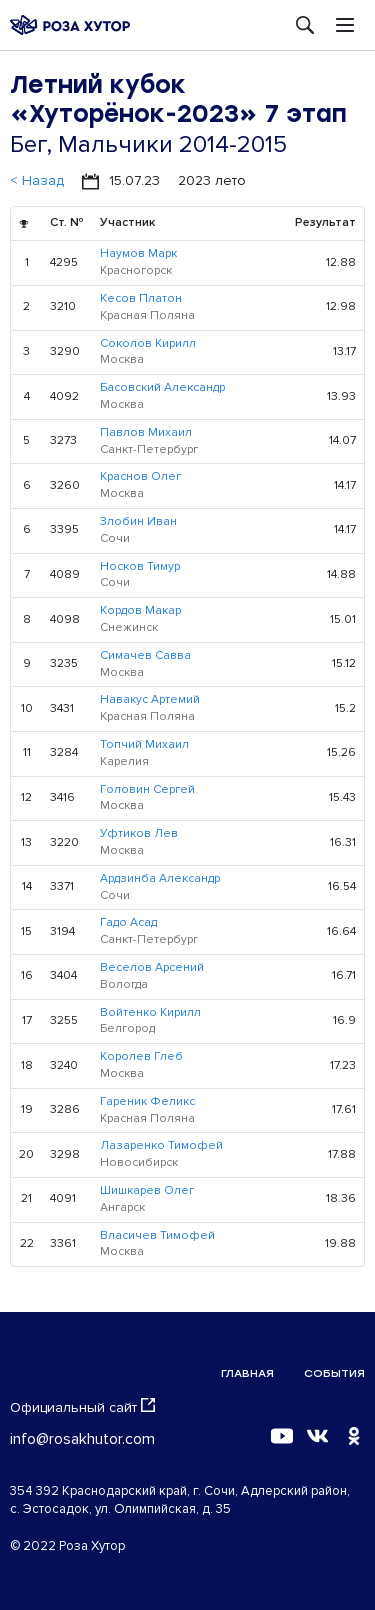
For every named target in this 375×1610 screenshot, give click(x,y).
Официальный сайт (82, 1407)
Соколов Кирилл (148, 343)
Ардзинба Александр (160, 878)
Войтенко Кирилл (150, 1012)
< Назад (37, 180)
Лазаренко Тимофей (161, 1145)
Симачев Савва (145, 655)
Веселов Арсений (152, 967)
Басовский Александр (162, 387)
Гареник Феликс (147, 1101)
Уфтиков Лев (139, 833)
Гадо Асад (128, 922)
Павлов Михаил (146, 432)
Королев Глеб (141, 1056)
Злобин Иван (138, 521)
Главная (247, 1373)
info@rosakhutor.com (82, 1439)
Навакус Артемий (150, 699)
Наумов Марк (138, 253)
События (334, 1373)
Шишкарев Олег (147, 1190)
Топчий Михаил (144, 744)
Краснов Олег (140, 476)
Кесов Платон (141, 298)
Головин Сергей (147, 789)
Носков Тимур (140, 566)
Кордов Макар (140, 610)
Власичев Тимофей (157, 1235)
